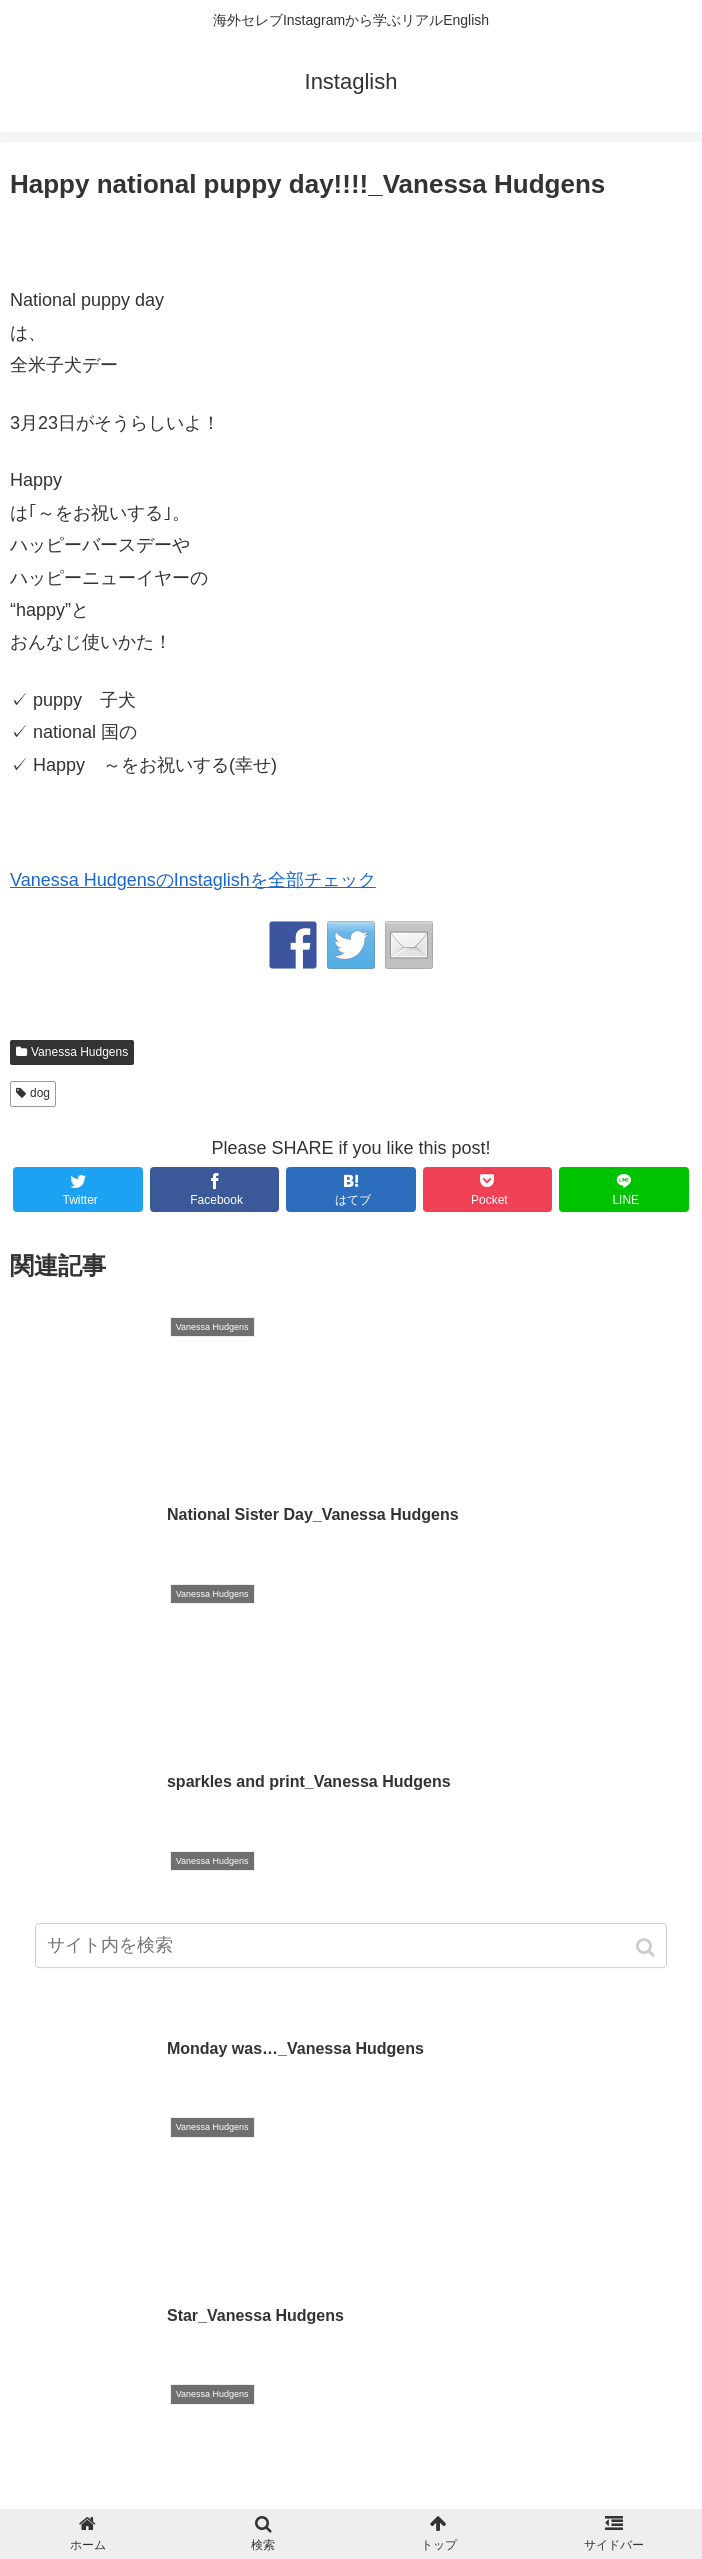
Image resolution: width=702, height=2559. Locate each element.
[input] (351, 1955)
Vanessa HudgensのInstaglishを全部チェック (193, 880)
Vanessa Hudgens (79, 1052)
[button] (647, 1957)
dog (40, 1093)
